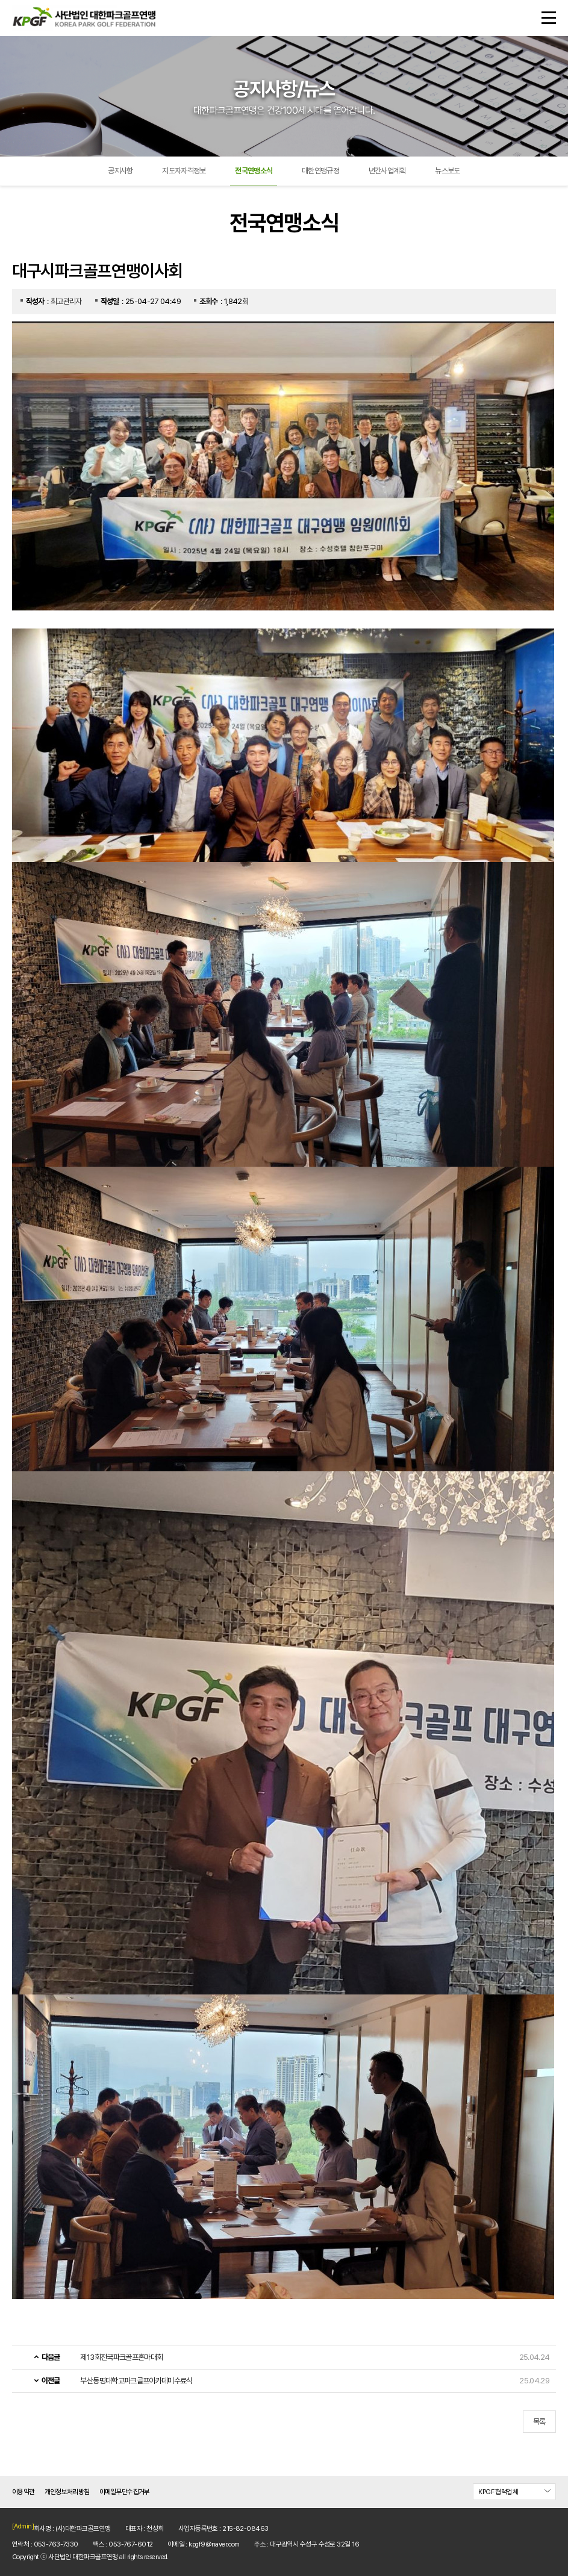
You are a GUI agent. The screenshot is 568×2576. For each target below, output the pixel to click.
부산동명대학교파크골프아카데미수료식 (136, 2380)
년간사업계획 (387, 170)
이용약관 (23, 2492)
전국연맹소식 (253, 170)
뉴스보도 (447, 170)
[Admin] (23, 2526)
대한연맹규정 (320, 170)
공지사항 (120, 170)
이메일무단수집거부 (124, 2492)
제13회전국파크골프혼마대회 (121, 2357)
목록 (539, 2421)
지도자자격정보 (183, 170)
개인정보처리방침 (67, 2492)
